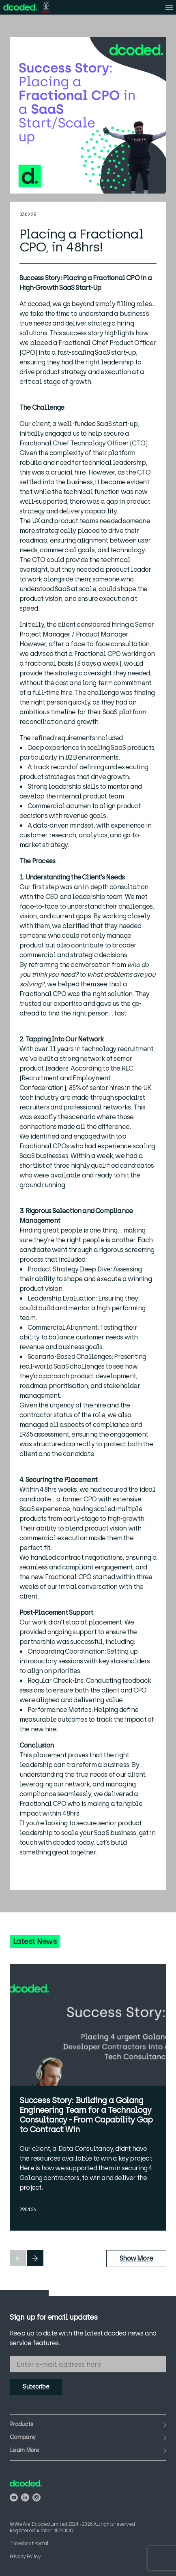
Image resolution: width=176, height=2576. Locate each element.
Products (21, 2424)
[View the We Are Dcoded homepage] (20, 7)
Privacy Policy (25, 2556)
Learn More (24, 2450)
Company (22, 2437)
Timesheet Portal (29, 2543)
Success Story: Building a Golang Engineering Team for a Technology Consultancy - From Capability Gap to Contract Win (85, 2114)
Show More (136, 2258)
